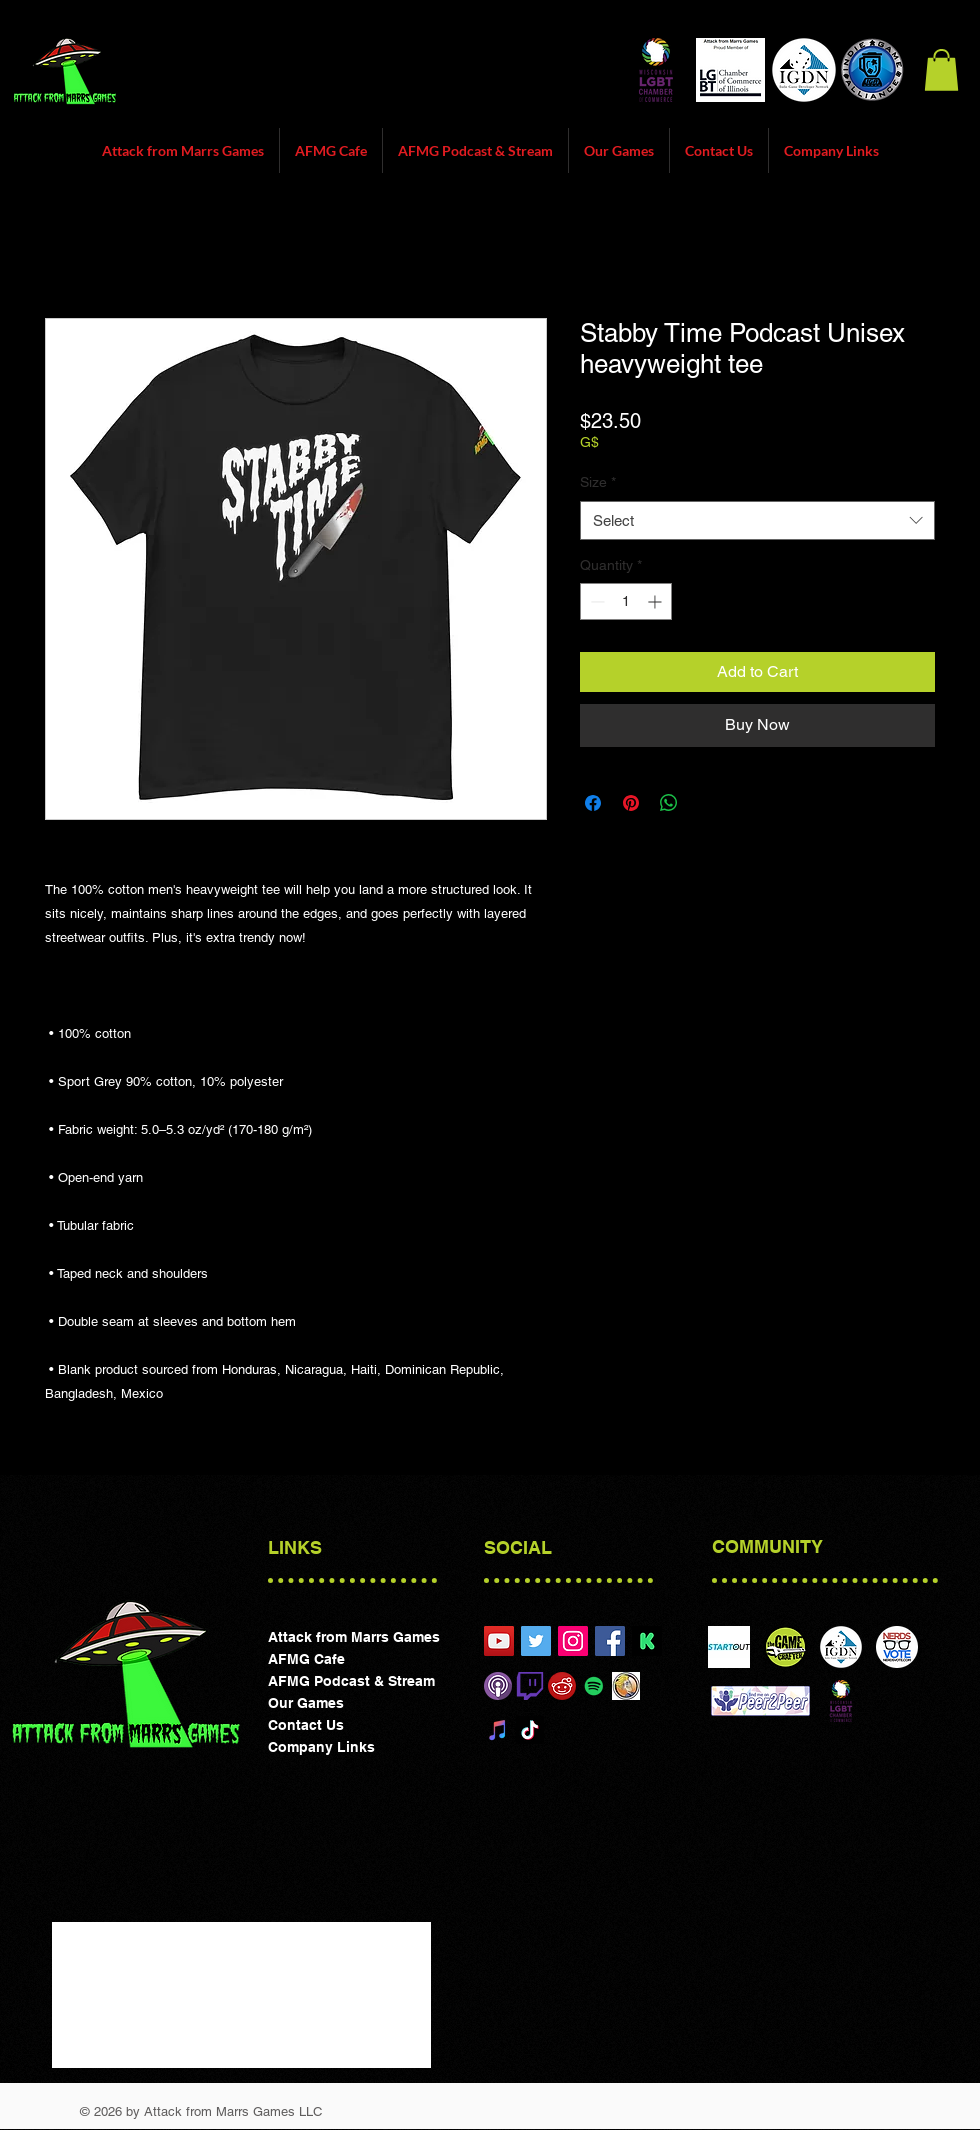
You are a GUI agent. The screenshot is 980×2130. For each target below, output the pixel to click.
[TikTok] (530, 1730)
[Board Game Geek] (626, 1686)
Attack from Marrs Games (354, 1637)
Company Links (321, 1747)
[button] (941, 70)
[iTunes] (498, 1730)
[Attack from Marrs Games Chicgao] (499, 1641)
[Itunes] (498, 1686)
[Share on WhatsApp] (669, 803)
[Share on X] (707, 803)
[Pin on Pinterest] (631, 803)
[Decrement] (595, 601)
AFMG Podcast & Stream (351, 1681)
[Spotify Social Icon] (594, 1686)
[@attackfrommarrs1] (536, 1641)
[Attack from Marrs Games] (573, 1641)
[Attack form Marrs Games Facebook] (610, 1641)
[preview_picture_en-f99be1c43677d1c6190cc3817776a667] (647, 1641)
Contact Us (306, 1725)
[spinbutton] (626, 601)
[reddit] (562, 1686)
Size (598, 482)
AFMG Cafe (306, 1659)
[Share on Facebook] (593, 803)
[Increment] (656, 601)
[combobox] (757, 520)
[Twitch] (530, 1686)
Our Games (306, 1703)
